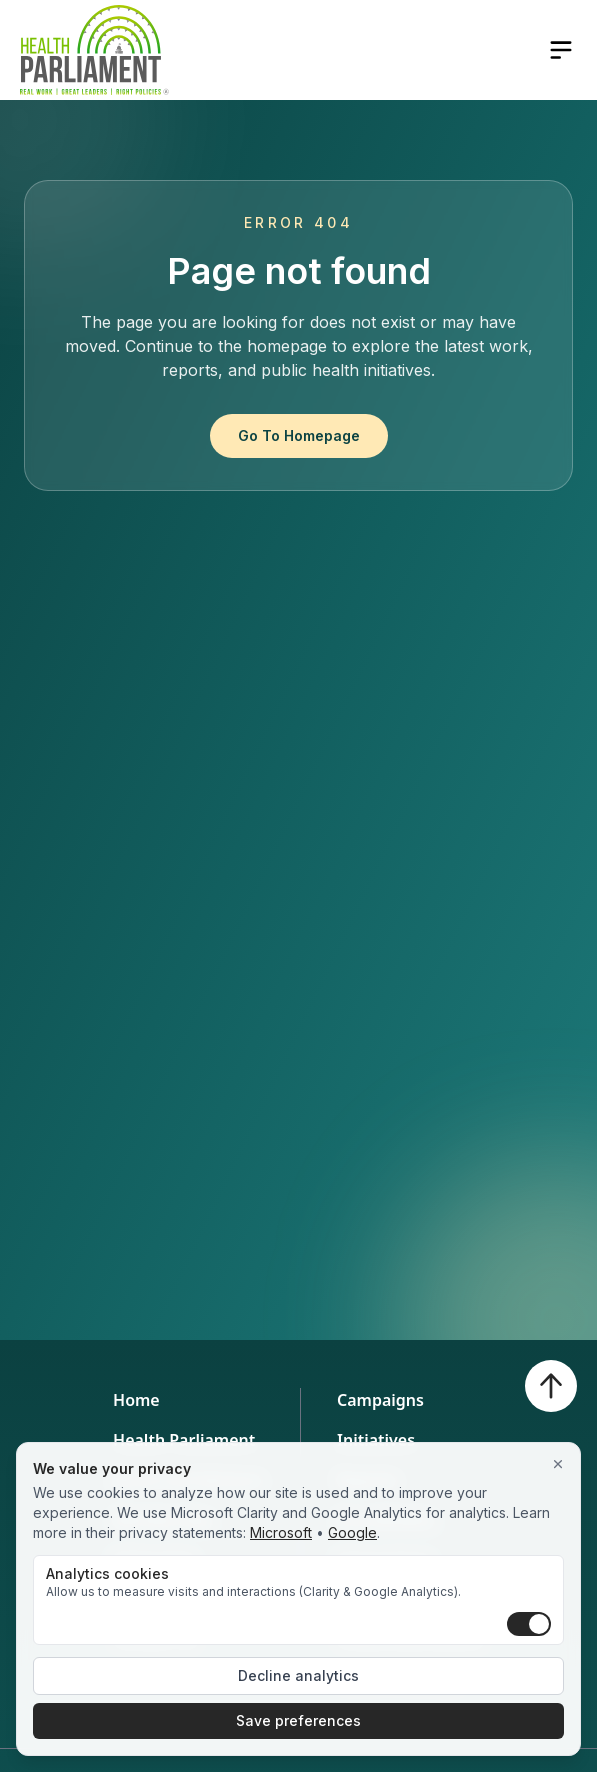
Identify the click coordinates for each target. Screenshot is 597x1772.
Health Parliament (184, 1440)
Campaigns (380, 1400)
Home (136, 1400)
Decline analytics (298, 1675)
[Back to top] (551, 1386)
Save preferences (298, 1720)
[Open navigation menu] (561, 50)
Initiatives (376, 1440)
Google (352, 1532)
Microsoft (281, 1532)
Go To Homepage (299, 435)
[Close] (558, 1465)
